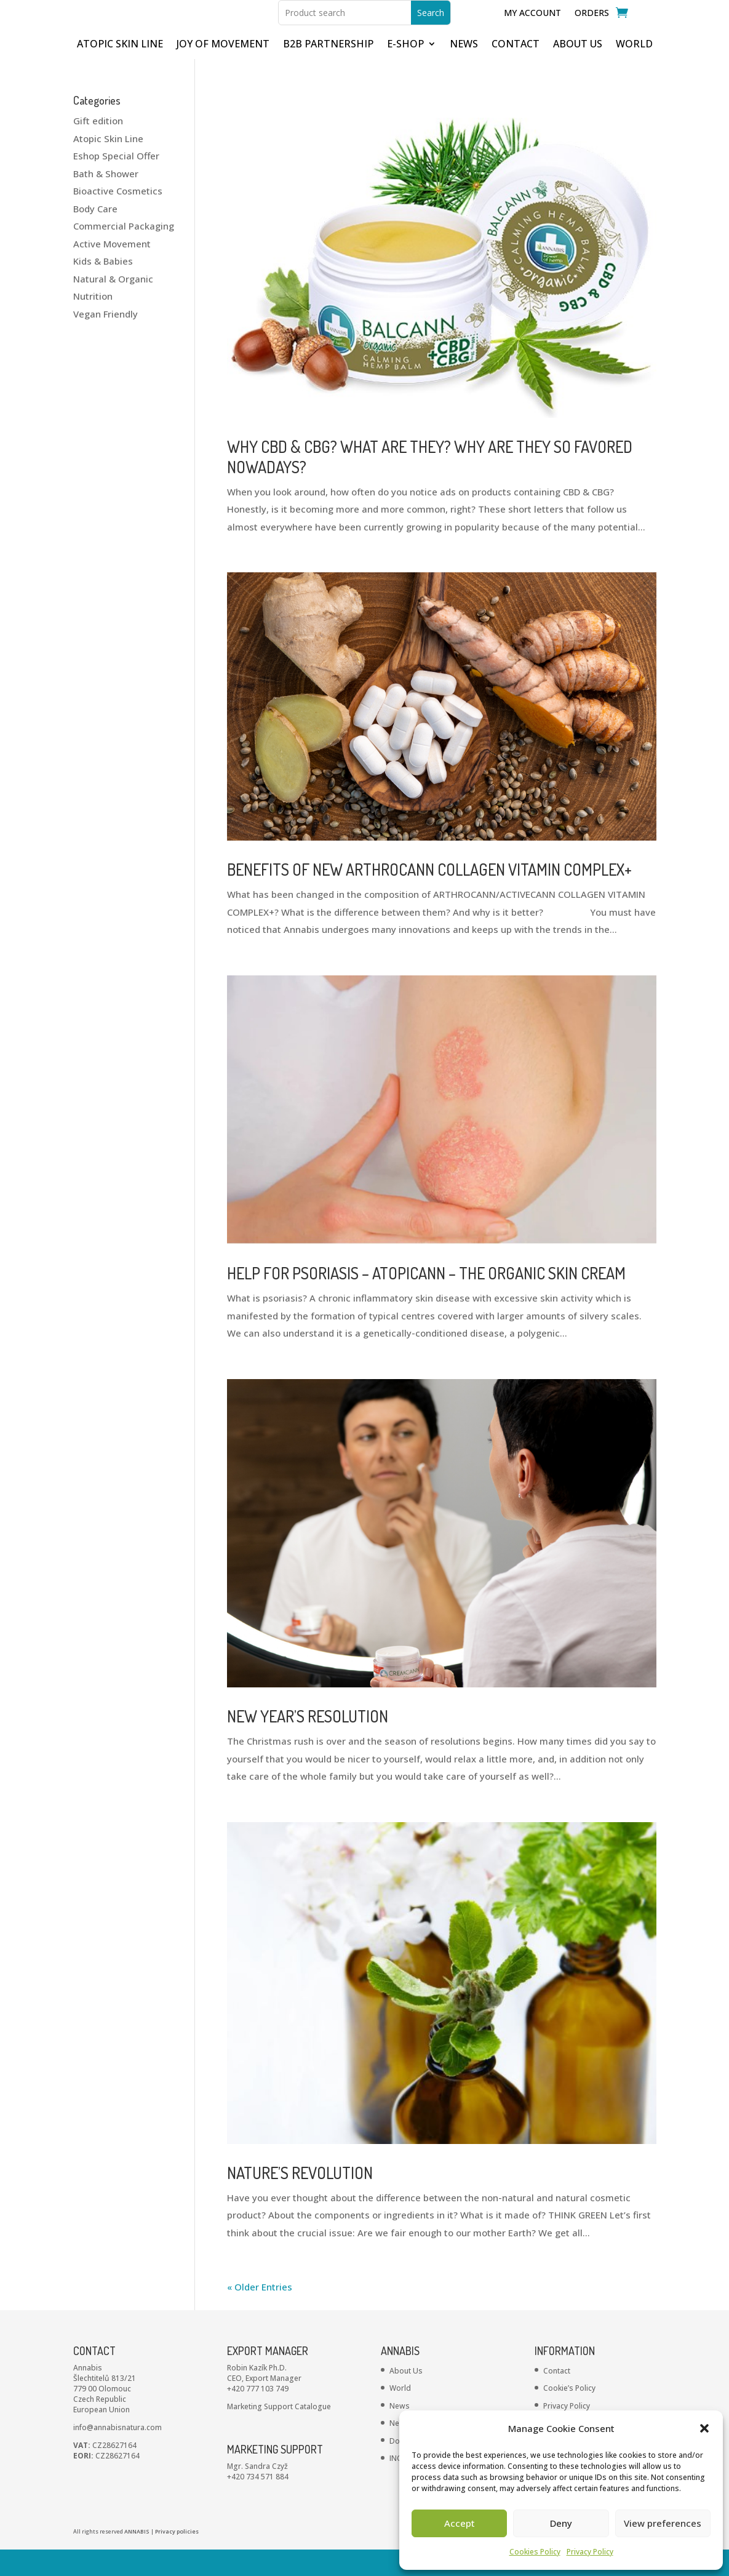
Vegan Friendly (105, 340)
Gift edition (98, 147)
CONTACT (516, 71)
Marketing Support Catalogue (279, 2433)
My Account (532, 26)
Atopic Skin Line (108, 165)
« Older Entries (259, 2313)
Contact (556, 2397)
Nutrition (93, 322)
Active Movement (112, 270)
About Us (406, 2397)
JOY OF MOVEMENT (223, 71)
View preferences (662, 2523)
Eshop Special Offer (116, 182)
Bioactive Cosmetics (117, 217)
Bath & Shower (105, 200)
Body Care (95, 235)
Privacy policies (177, 2558)
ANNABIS (136, 2558)
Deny (561, 2523)
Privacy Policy (590, 2551)
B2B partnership (328, 71)
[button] (704, 2428)
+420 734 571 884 (258, 2503)
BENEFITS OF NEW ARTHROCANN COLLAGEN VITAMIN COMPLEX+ (429, 896)
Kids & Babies (103, 287)
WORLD (634, 71)
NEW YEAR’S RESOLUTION (307, 1742)
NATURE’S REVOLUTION (300, 2199)
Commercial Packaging (123, 252)
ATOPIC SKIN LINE (120, 71)
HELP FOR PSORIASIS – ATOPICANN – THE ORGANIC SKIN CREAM (426, 1299)
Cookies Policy (534, 2551)
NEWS (464, 71)
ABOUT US (577, 71)
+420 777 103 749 (258, 2415)
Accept (459, 2523)
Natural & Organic (113, 305)
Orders (592, 26)
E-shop (405, 71)
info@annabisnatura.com (117, 2454)
